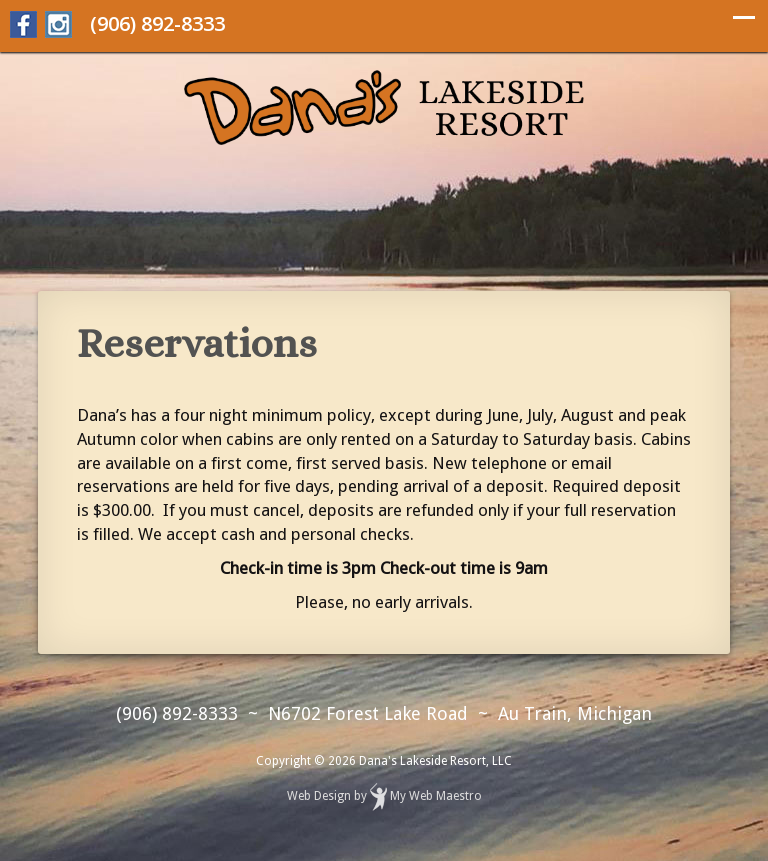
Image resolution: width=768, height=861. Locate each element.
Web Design (319, 797)
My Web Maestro (436, 797)
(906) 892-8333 (157, 23)
